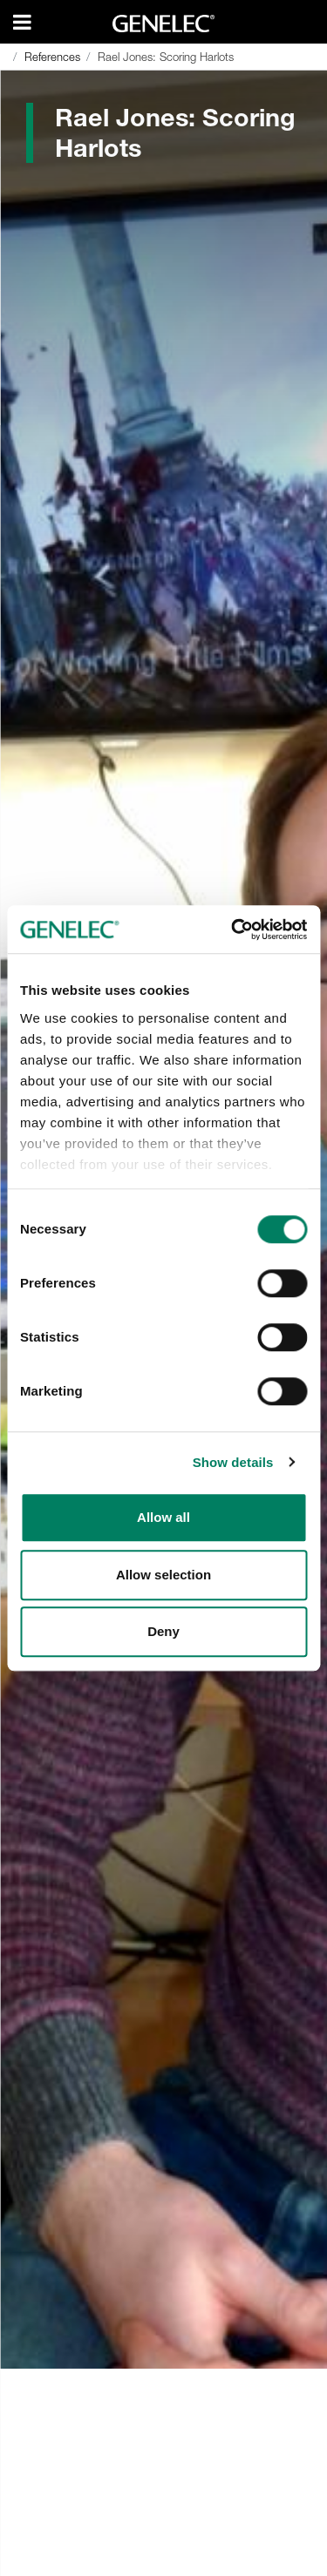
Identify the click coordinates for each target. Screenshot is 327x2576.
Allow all (163, 1517)
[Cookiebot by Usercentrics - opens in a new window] (233, 929)
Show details (233, 1462)
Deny (163, 1631)
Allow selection (163, 1574)
